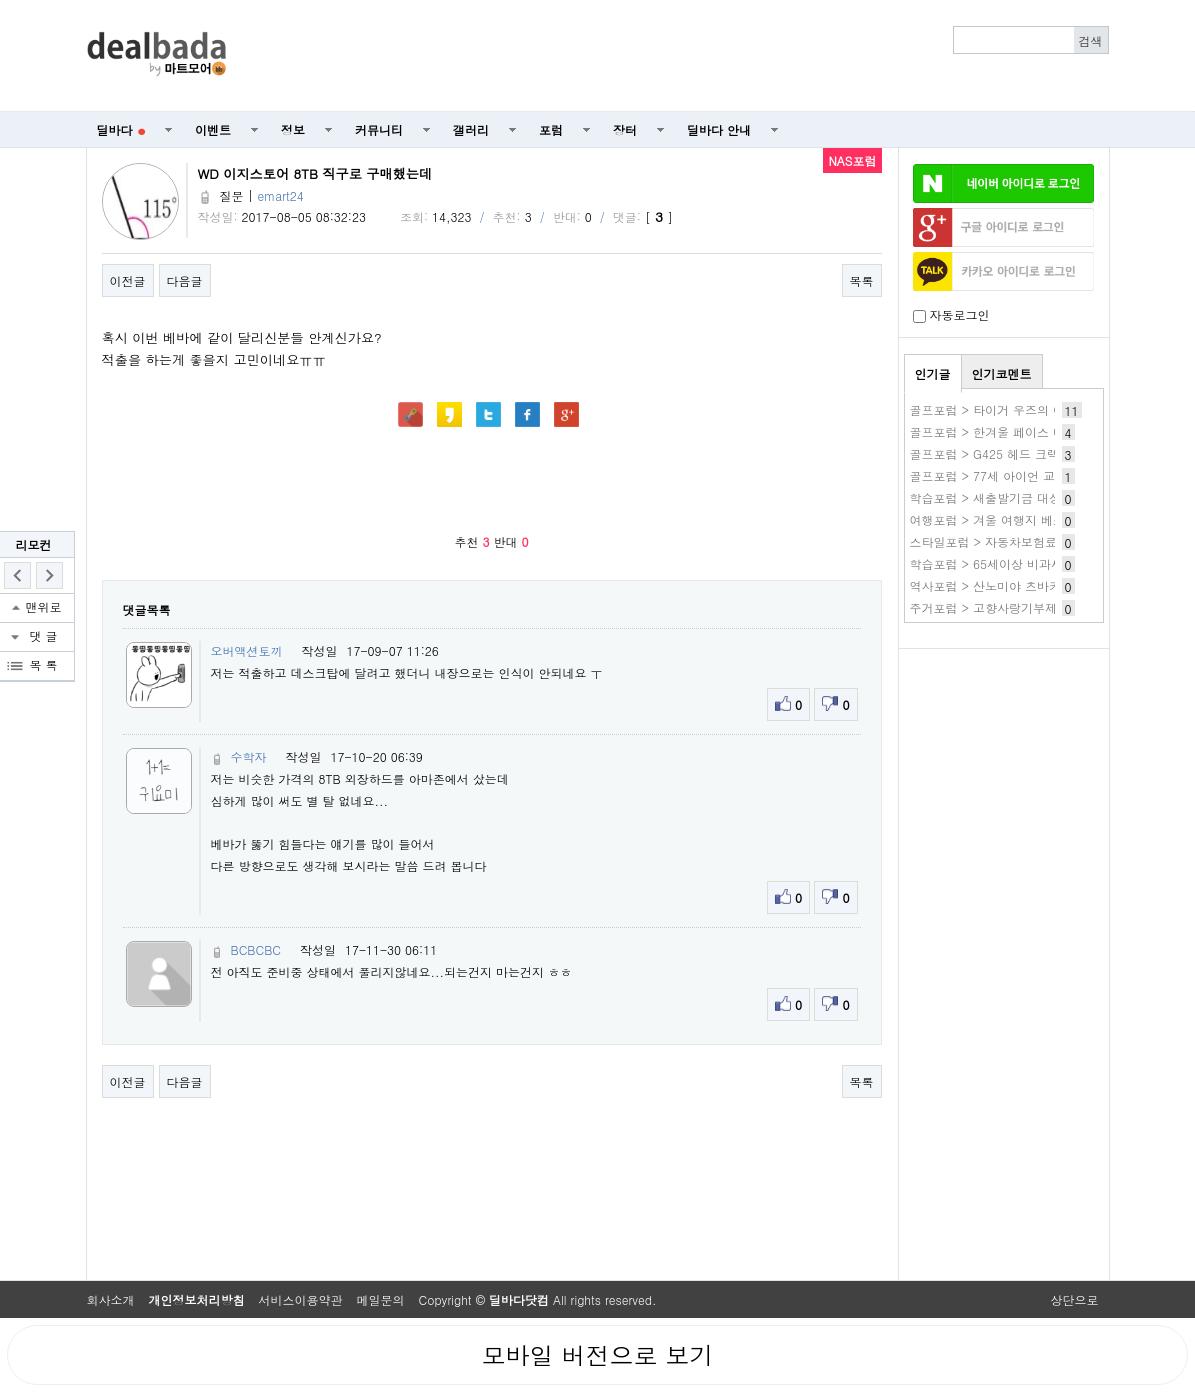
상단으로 (1075, 1299)
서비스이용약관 (301, 1299)
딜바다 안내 (719, 129)
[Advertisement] (678, 56)
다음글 (185, 280)
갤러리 (471, 129)
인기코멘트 (1002, 373)
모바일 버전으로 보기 (597, 1355)
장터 (625, 129)
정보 (293, 129)
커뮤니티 (379, 129)
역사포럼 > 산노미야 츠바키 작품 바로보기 (1026, 585)
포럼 (551, 129)
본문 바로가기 (0, 0)
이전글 (128, 280)
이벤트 (213, 129)
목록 (862, 280)
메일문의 (381, 1299)
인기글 (933, 373)
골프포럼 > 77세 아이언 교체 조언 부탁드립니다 (1041, 475)
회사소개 (111, 1299)
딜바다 (121, 129)
